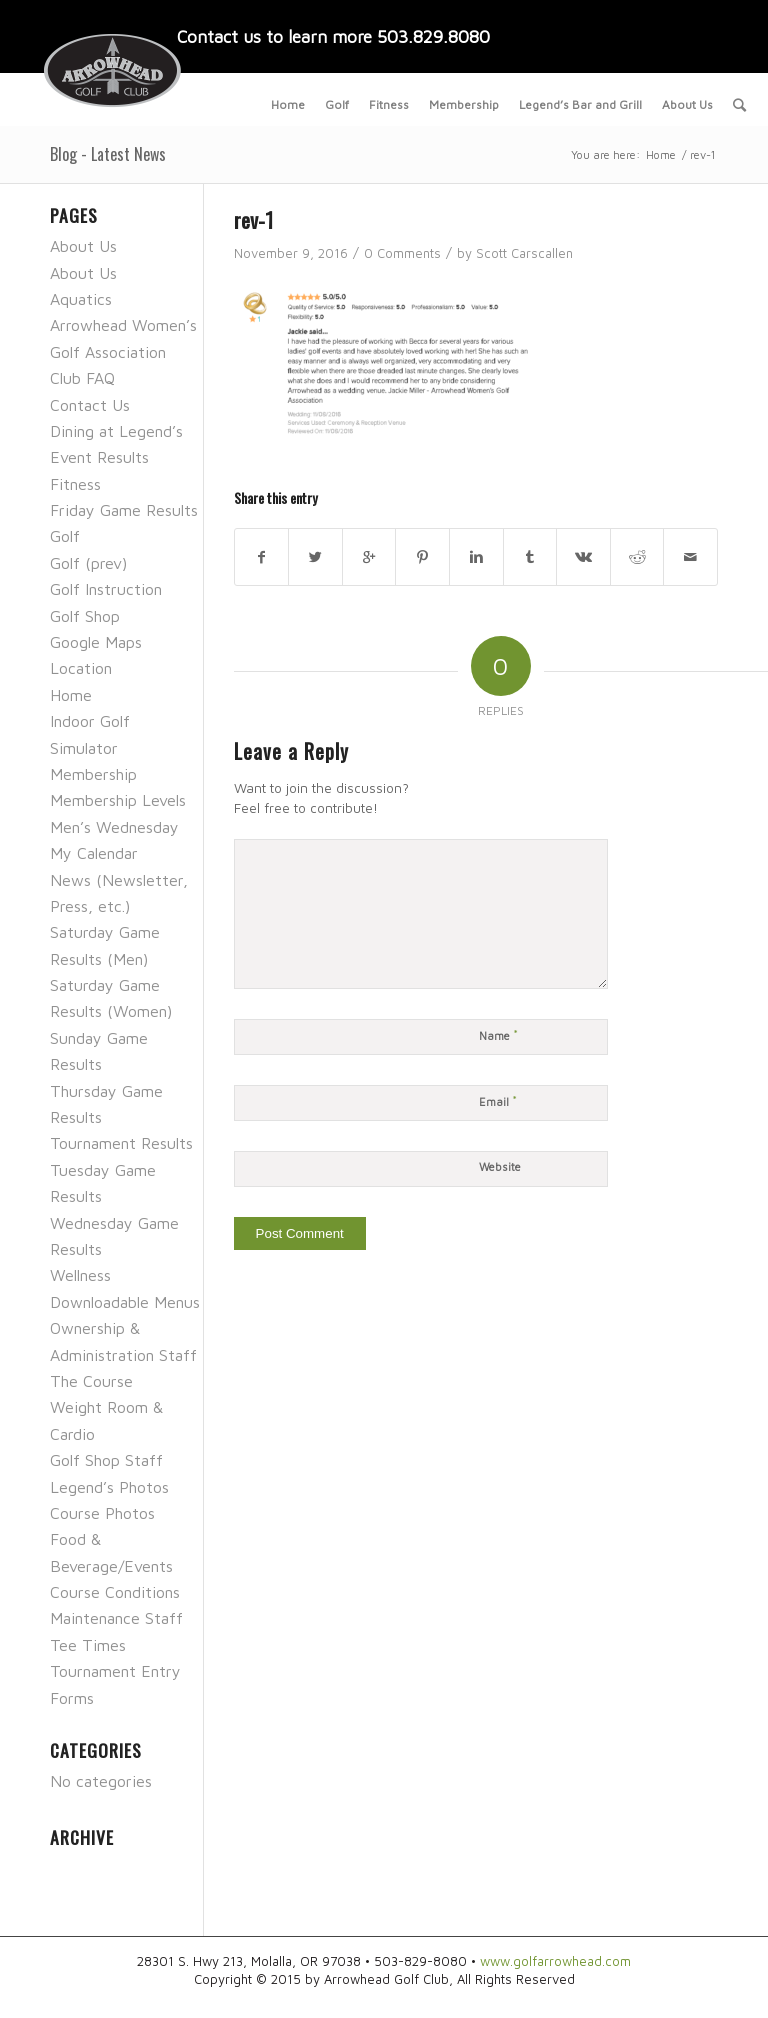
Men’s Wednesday (114, 827)
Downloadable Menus (125, 1302)
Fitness (75, 484)
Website (500, 1166)
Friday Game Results (124, 510)
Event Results (99, 457)
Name (498, 1035)
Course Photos (102, 1513)
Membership (93, 774)
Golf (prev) (88, 563)
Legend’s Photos (109, 1487)
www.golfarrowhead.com (555, 1961)
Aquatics (81, 299)
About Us (83, 246)
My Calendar (94, 853)
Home (661, 154)
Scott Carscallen (524, 253)
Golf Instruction (106, 589)
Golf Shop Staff (106, 1460)
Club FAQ (82, 378)
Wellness (80, 1275)
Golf (65, 536)
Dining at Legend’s (116, 431)
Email (498, 1101)
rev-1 (253, 219)
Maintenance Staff (116, 1618)
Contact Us (90, 405)
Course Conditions (115, 1592)
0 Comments (402, 253)
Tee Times (88, 1645)
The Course (91, 1381)
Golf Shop (85, 616)
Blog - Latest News (108, 154)
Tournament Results (121, 1143)
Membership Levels (118, 800)
